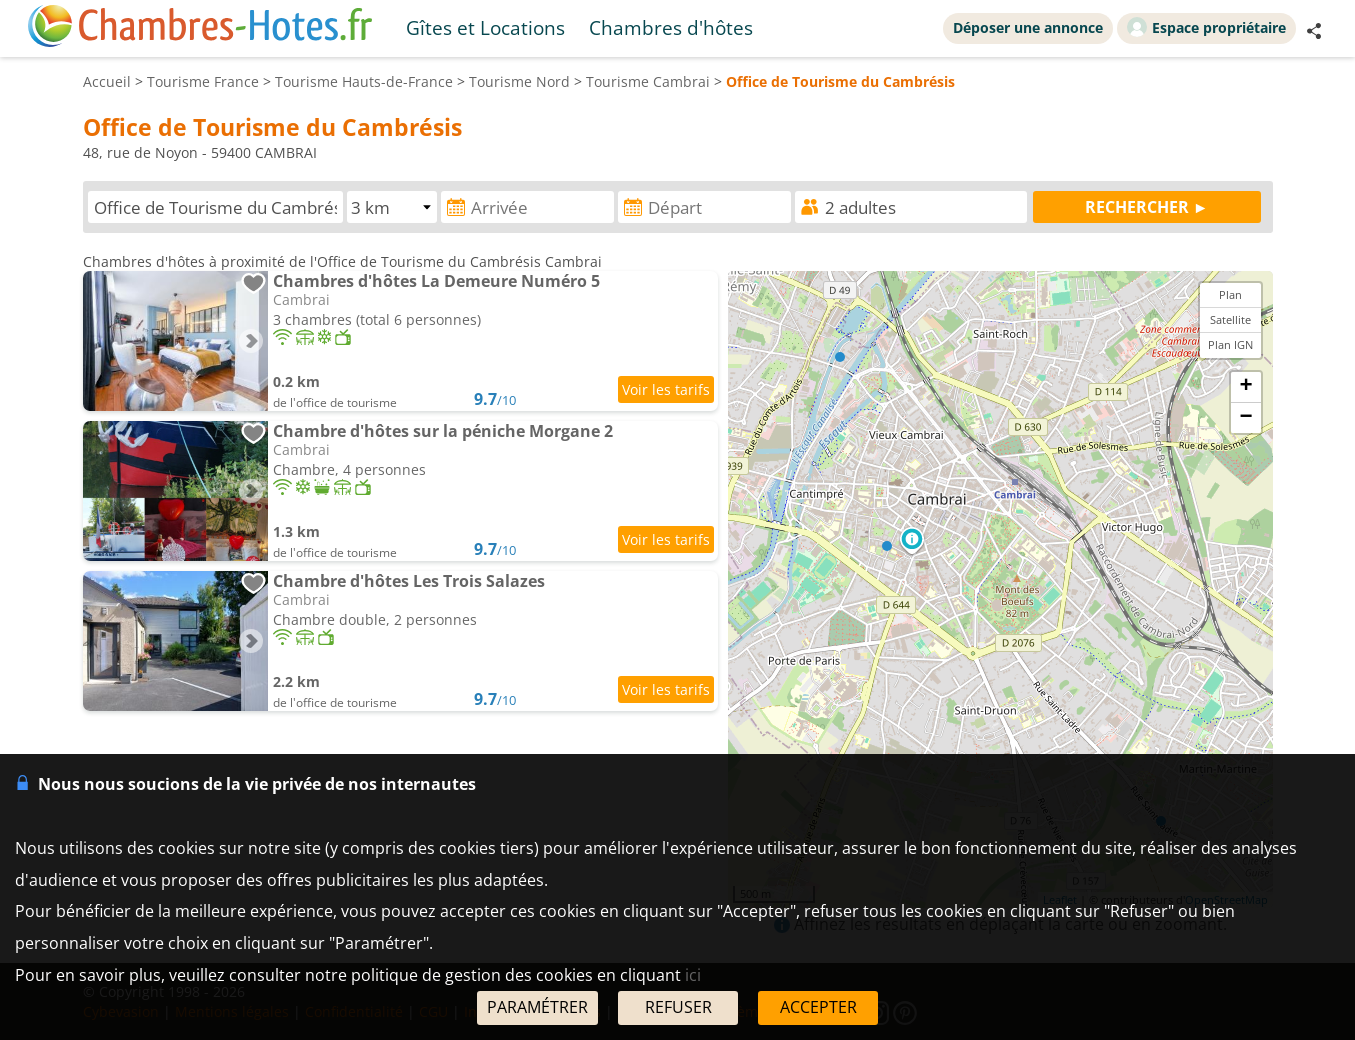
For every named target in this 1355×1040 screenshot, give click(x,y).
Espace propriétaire (1206, 27)
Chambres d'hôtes (671, 27)
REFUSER (678, 1007)
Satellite (1230, 319)
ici (693, 975)
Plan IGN (1230, 344)
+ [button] (1245, 387)
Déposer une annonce (1028, 27)
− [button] (1245, 418)
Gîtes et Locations (485, 27)
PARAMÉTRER (537, 1007)
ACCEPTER (818, 1007)
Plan (1230, 294)
